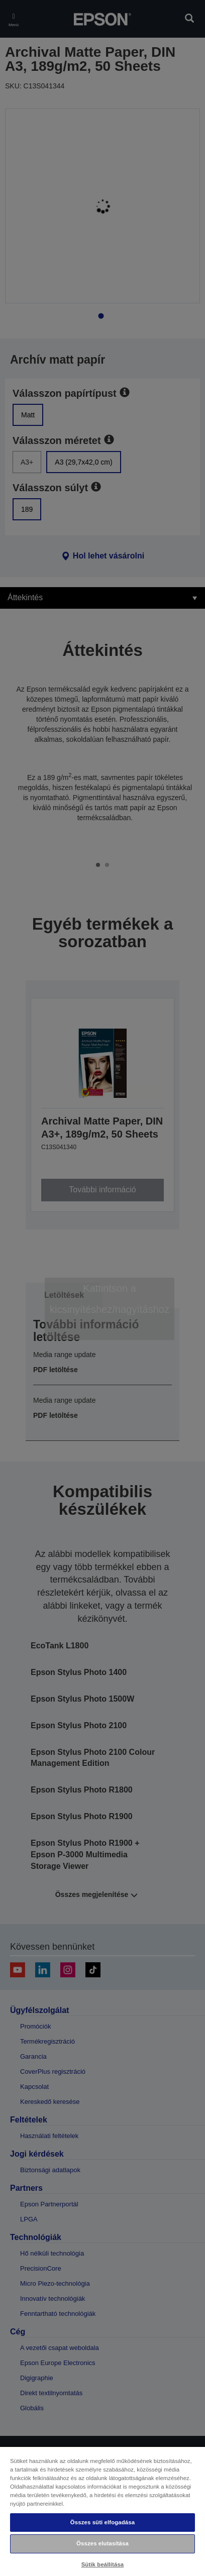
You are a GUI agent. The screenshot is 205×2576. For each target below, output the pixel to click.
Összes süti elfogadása (102, 2522)
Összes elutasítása (102, 2543)
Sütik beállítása (102, 2564)
